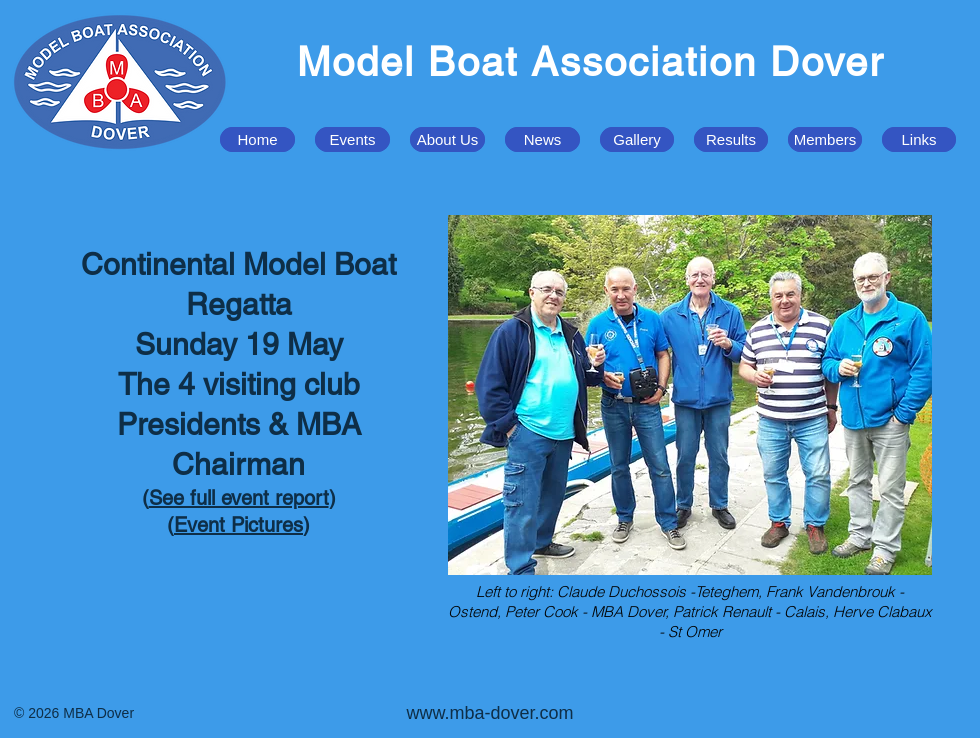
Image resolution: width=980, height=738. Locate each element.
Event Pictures (238, 525)
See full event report (239, 498)
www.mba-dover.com (489, 713)
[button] (352, 139)
